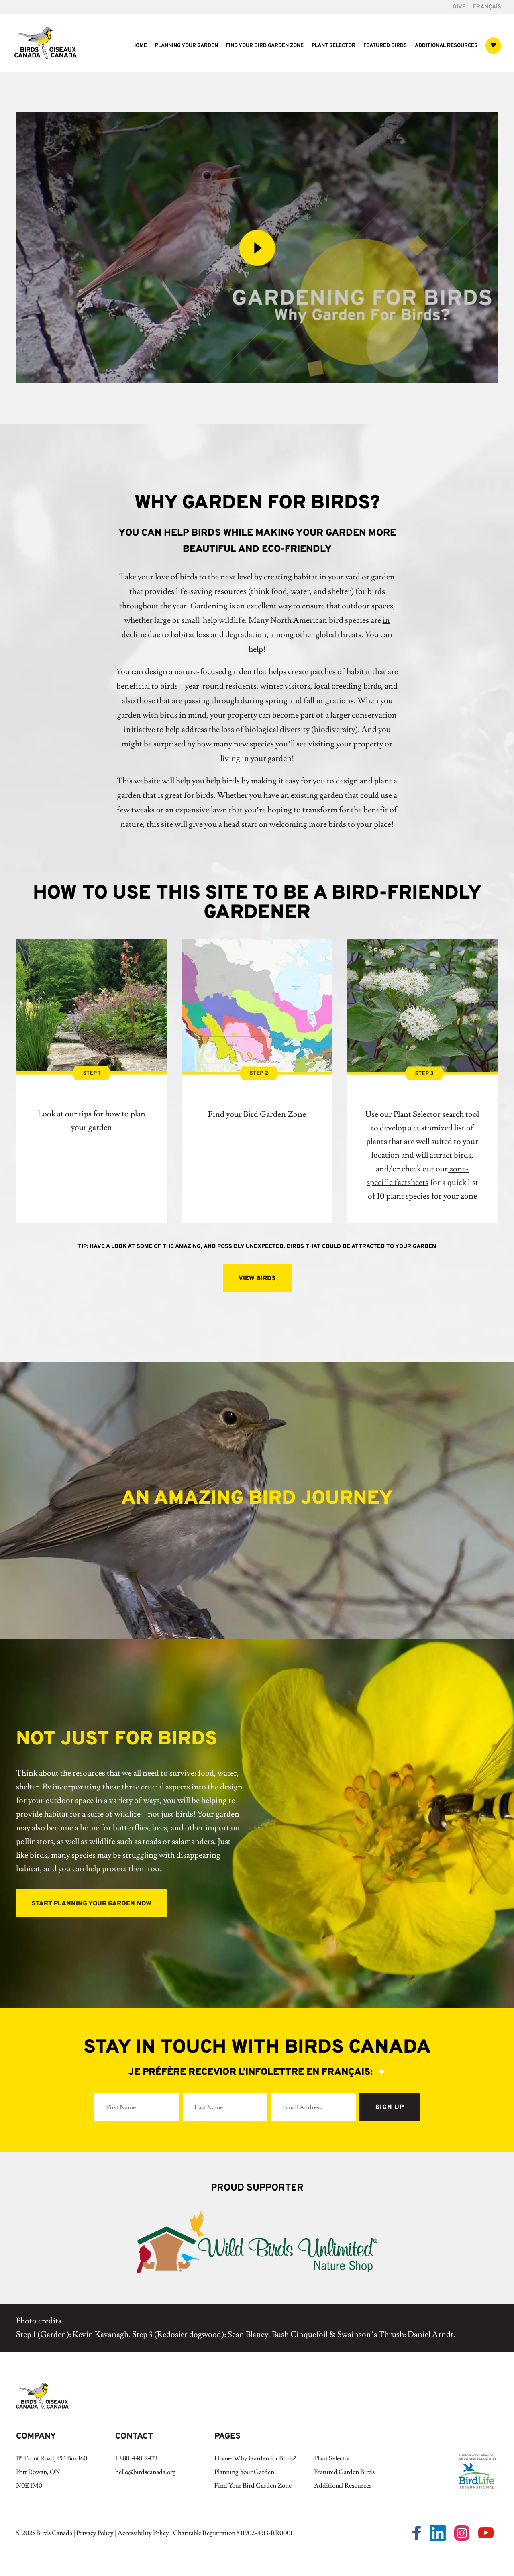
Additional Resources (446, 46)
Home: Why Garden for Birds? (255, 2458)
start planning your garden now (91, 1904)
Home (139, 46)
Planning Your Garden (186, 46)
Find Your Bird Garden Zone (265, 46)
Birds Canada (54, 2533)
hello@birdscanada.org (145, 2472)
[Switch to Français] (487, 9)
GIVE (459, 7)
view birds (257, 1279)
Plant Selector (333, 46)
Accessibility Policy (143, 2533)
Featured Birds (385, 46)
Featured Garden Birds (344, 2472)
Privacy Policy (95, 2533)
